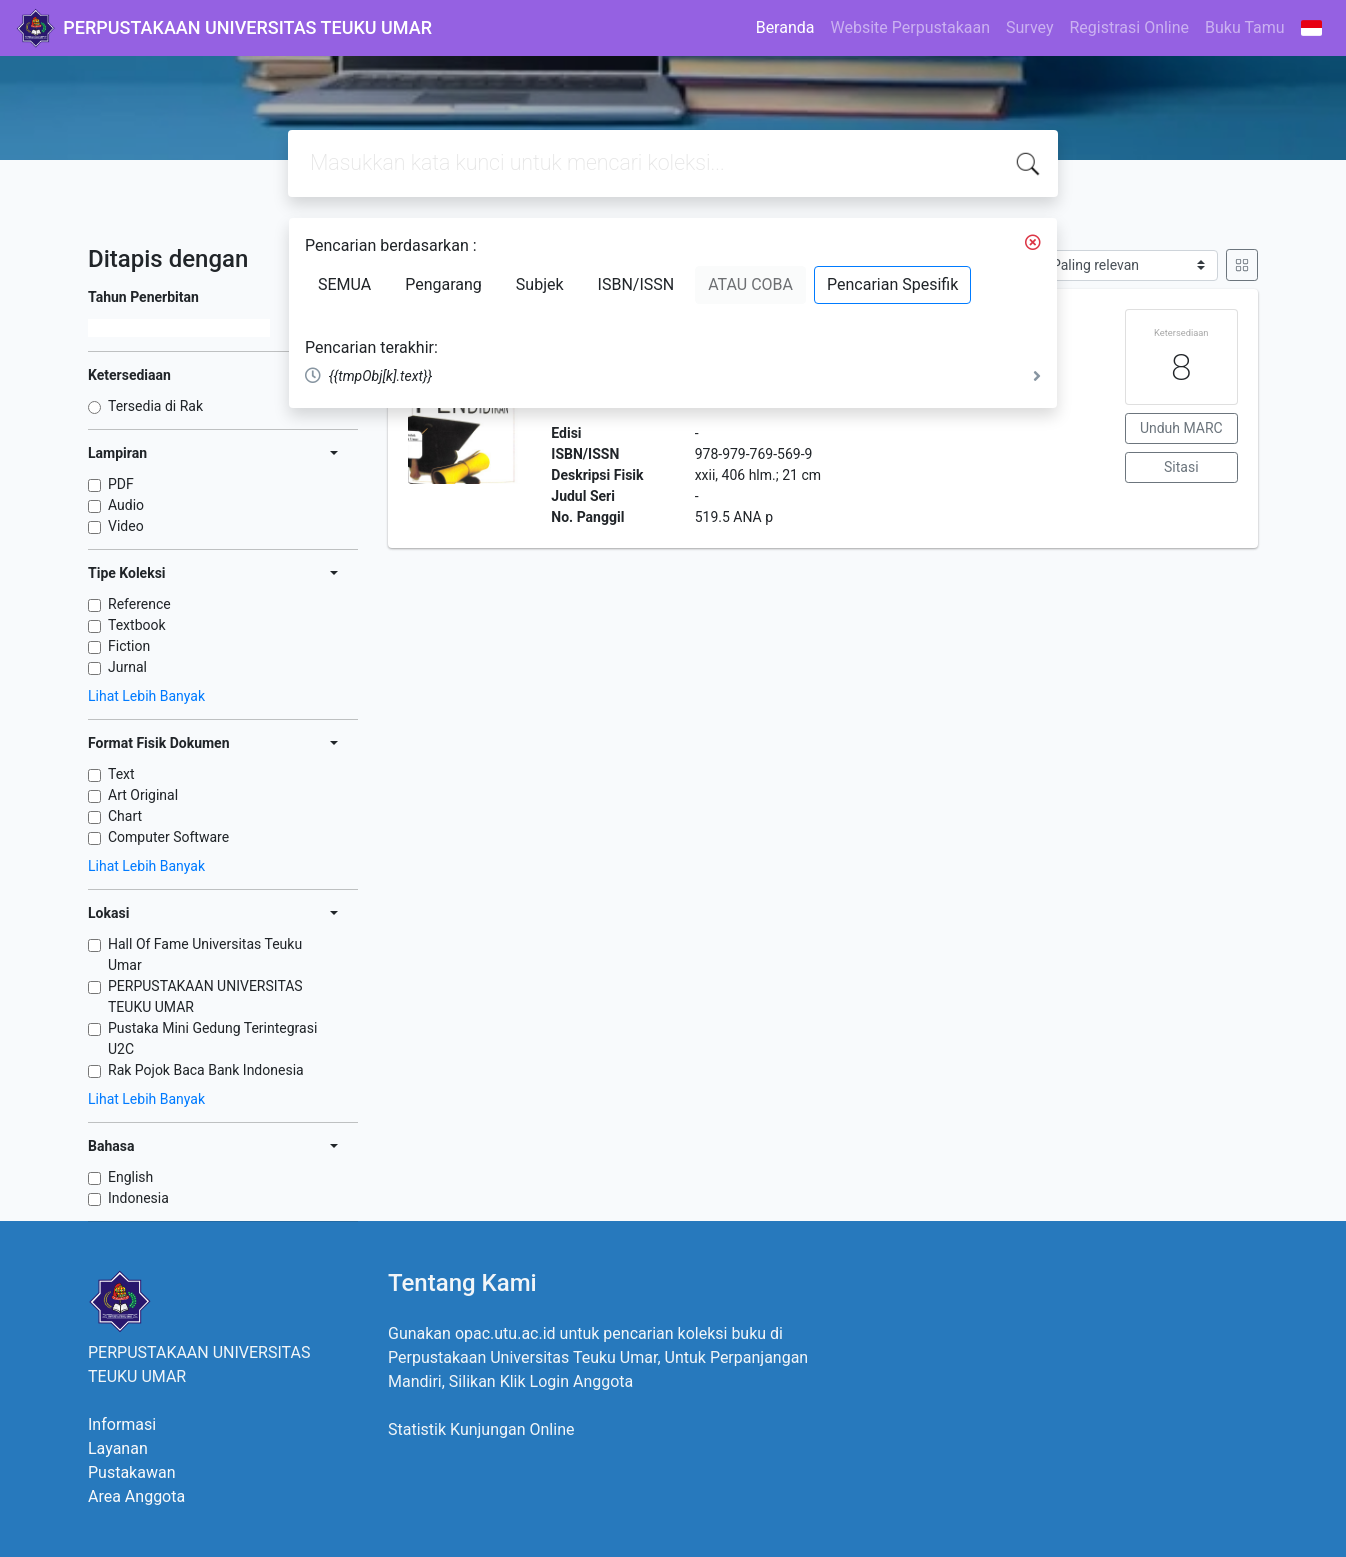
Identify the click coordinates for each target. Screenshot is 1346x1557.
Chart (125, 816)
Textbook (137, 625)
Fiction (129, 646)
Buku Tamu (1245, 27)
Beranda (785, 27)
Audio (126, 505)
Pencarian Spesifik (892, 284)
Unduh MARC (1181, 428)
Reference (139, 604)
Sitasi (1181, 467)
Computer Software (168, 837)
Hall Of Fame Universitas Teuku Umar (205, 954)
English (130, 1177)
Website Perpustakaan (910, 27)
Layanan (118, 1448)
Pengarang (443, 284)
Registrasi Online (1129, 27)
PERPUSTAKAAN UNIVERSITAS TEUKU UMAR (205, 996)
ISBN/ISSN (636, 284)
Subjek (540, 284)
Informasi (122, 1424)
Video (126, 526)
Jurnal (127, 667)
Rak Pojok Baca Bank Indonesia (206, 1070)
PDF (121, 484)
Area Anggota (136, 1496)
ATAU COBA (750, 284)
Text (121, 774)
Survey (1029, 27)
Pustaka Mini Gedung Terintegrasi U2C (212, 1038)
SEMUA (344, 284)
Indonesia (138, 1198)
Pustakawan (131, 1472)
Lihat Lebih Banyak (146, 696)
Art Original (143, 795)
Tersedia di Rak (155, 406)
